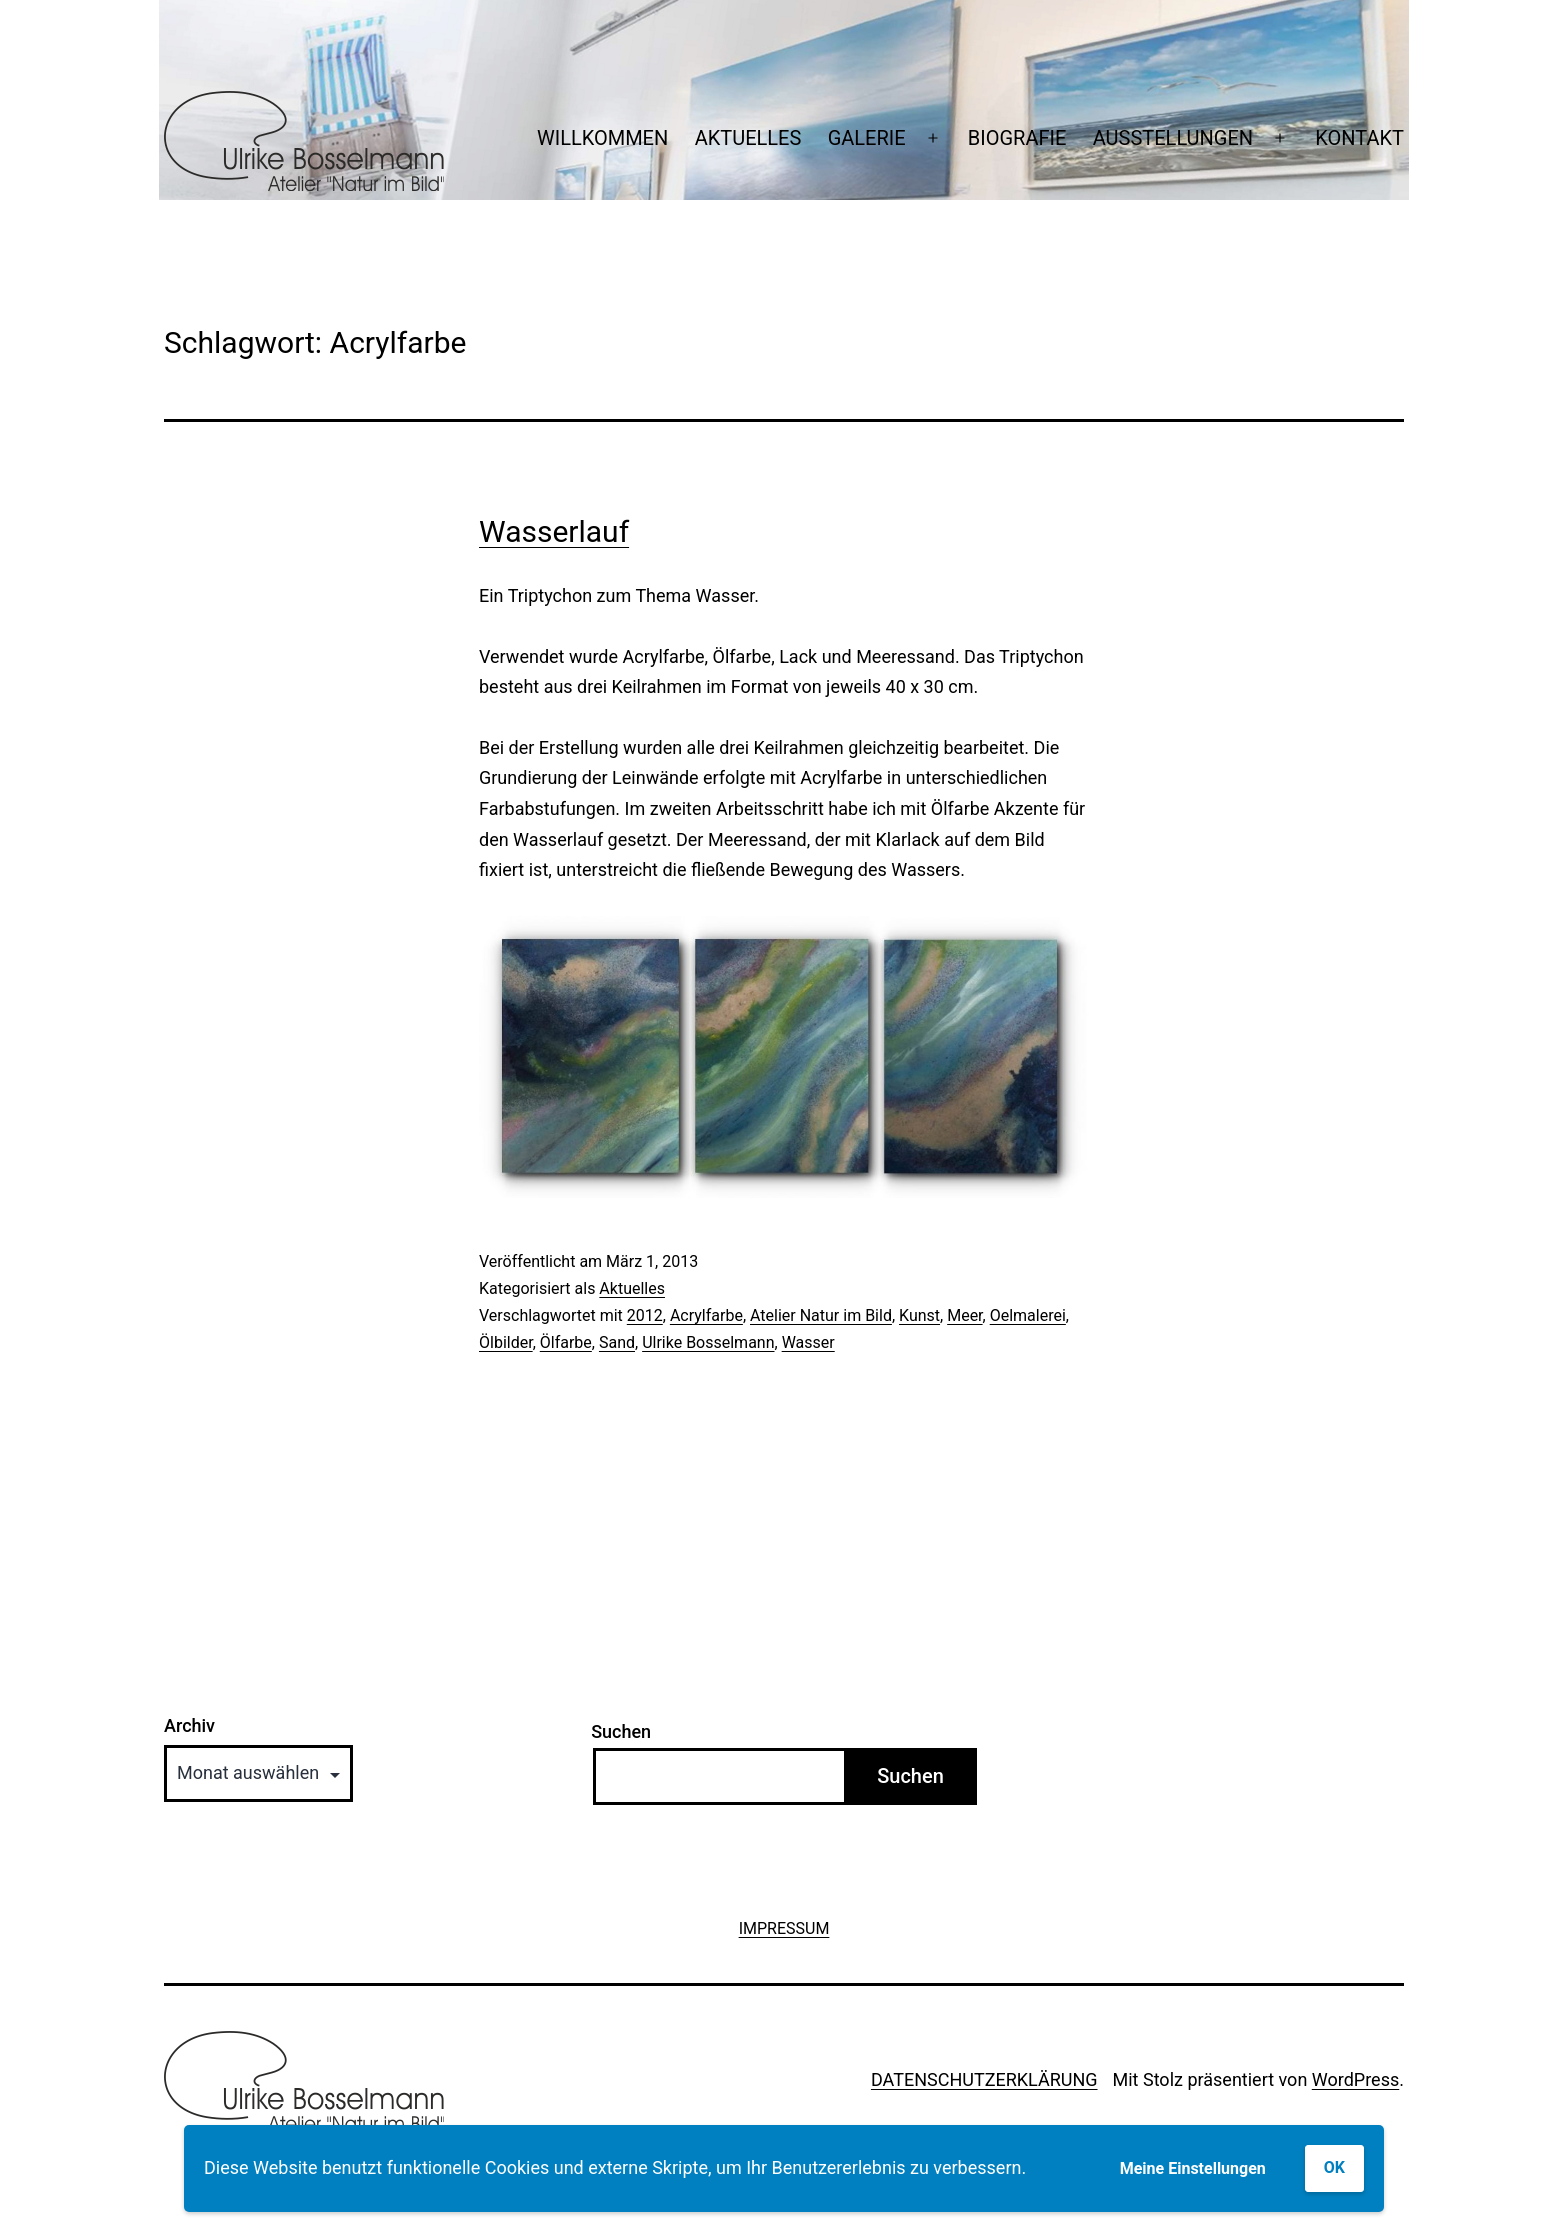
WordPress (1355, 2079)
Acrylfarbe (706, 1315)
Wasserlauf (554, 531)
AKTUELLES (748, 138)
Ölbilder (506, 1342)
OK (1334, 2167)
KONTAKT (1359, 138)
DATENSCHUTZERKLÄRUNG (984, 2079)
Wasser (808, 1342)
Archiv (189, 1726)
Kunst (919, 1315)
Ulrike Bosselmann (708, 1342)
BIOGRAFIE (1017, 138)
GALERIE (867, 138)
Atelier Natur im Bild (821, 1315)
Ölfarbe (566, 1342)
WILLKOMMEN (602, 138)
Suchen (621, 1731)
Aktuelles (632, 1288)
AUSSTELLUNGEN (1173, 138)
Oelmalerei (1028, 1315)
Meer (964, 1315)
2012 (645, 1315)
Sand (617, 1342)
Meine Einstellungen (1193, 2168)
